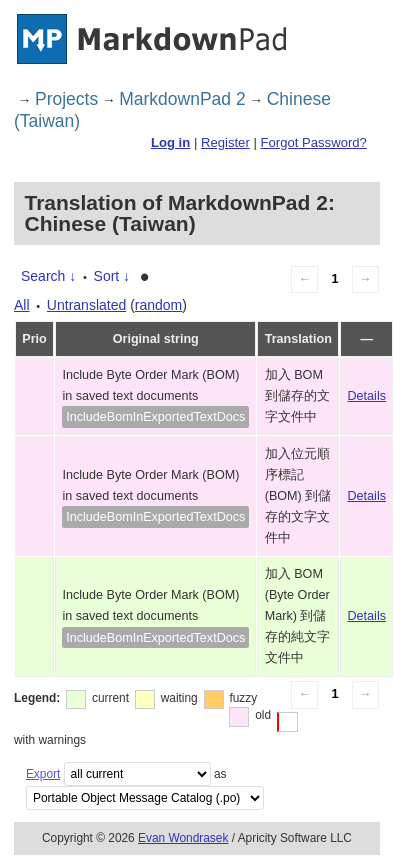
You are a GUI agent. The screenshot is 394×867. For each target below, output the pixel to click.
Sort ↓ (112, 276)
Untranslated (86, 305)
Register (225, 142)
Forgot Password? (313, 142)
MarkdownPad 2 (182, 99)
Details (367, 396)
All (22, 305)
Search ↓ (48, 276)
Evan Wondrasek (183, 838)
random (158, 305)
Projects (66, 99)
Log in (170, 142)
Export (43, 774)
